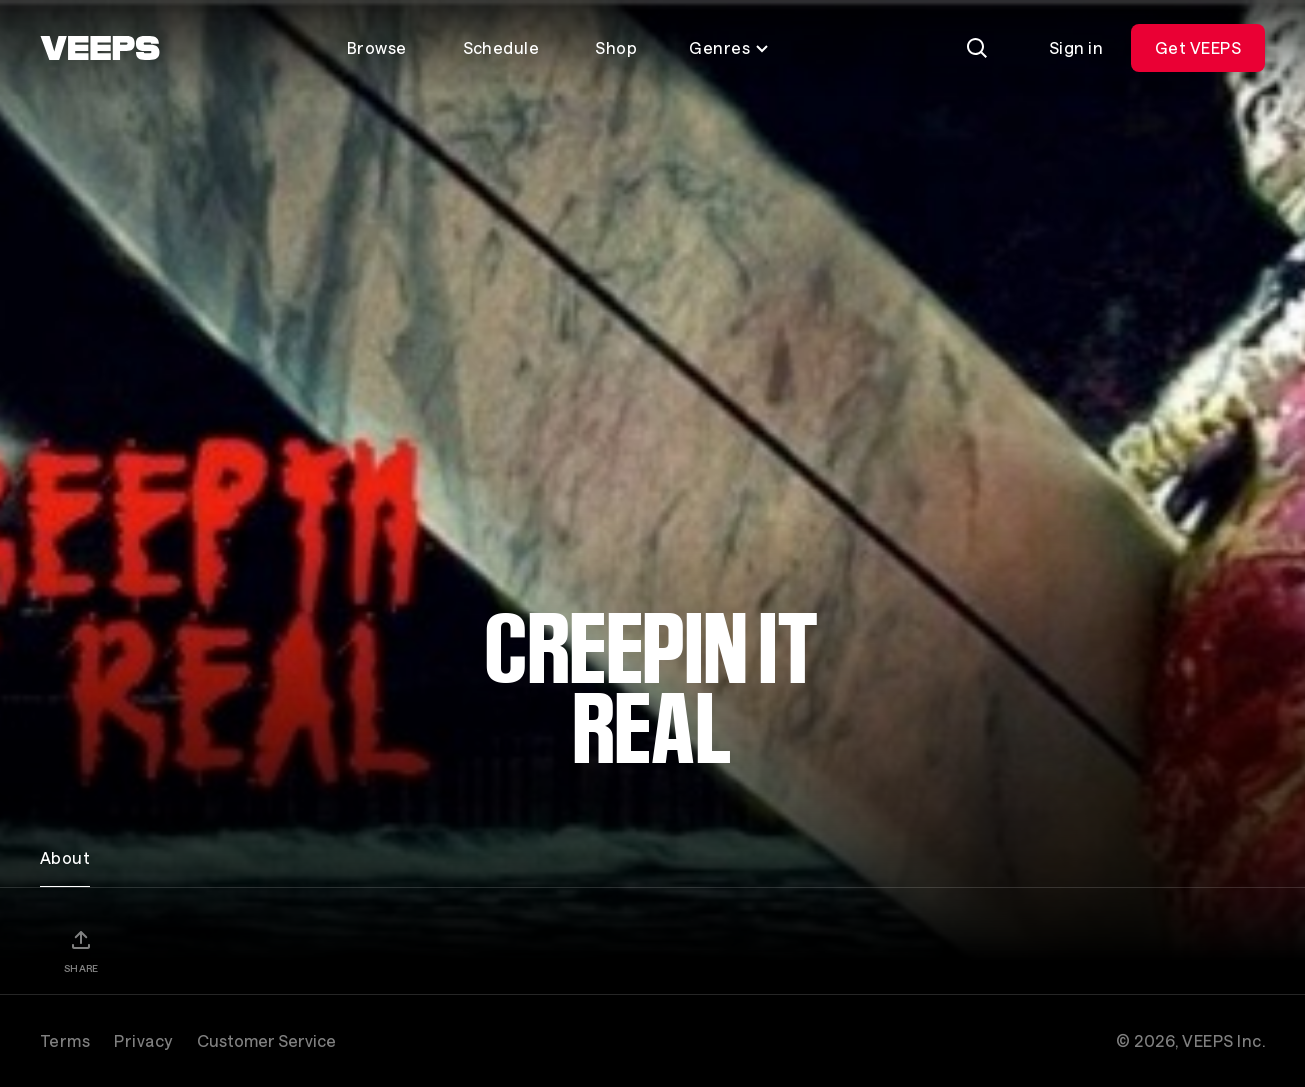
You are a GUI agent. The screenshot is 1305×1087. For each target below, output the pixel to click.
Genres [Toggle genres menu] (729, 47)
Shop (616, 47)
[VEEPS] (100, 48)
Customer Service (266, 1040)
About (65, 857)
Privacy (143, 1040)
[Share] (81, 951)
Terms (65, 1040)
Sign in (1076, 47)
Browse (377, 47)
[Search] (977, 48)
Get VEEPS (1198, 47)
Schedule (501, 47)
